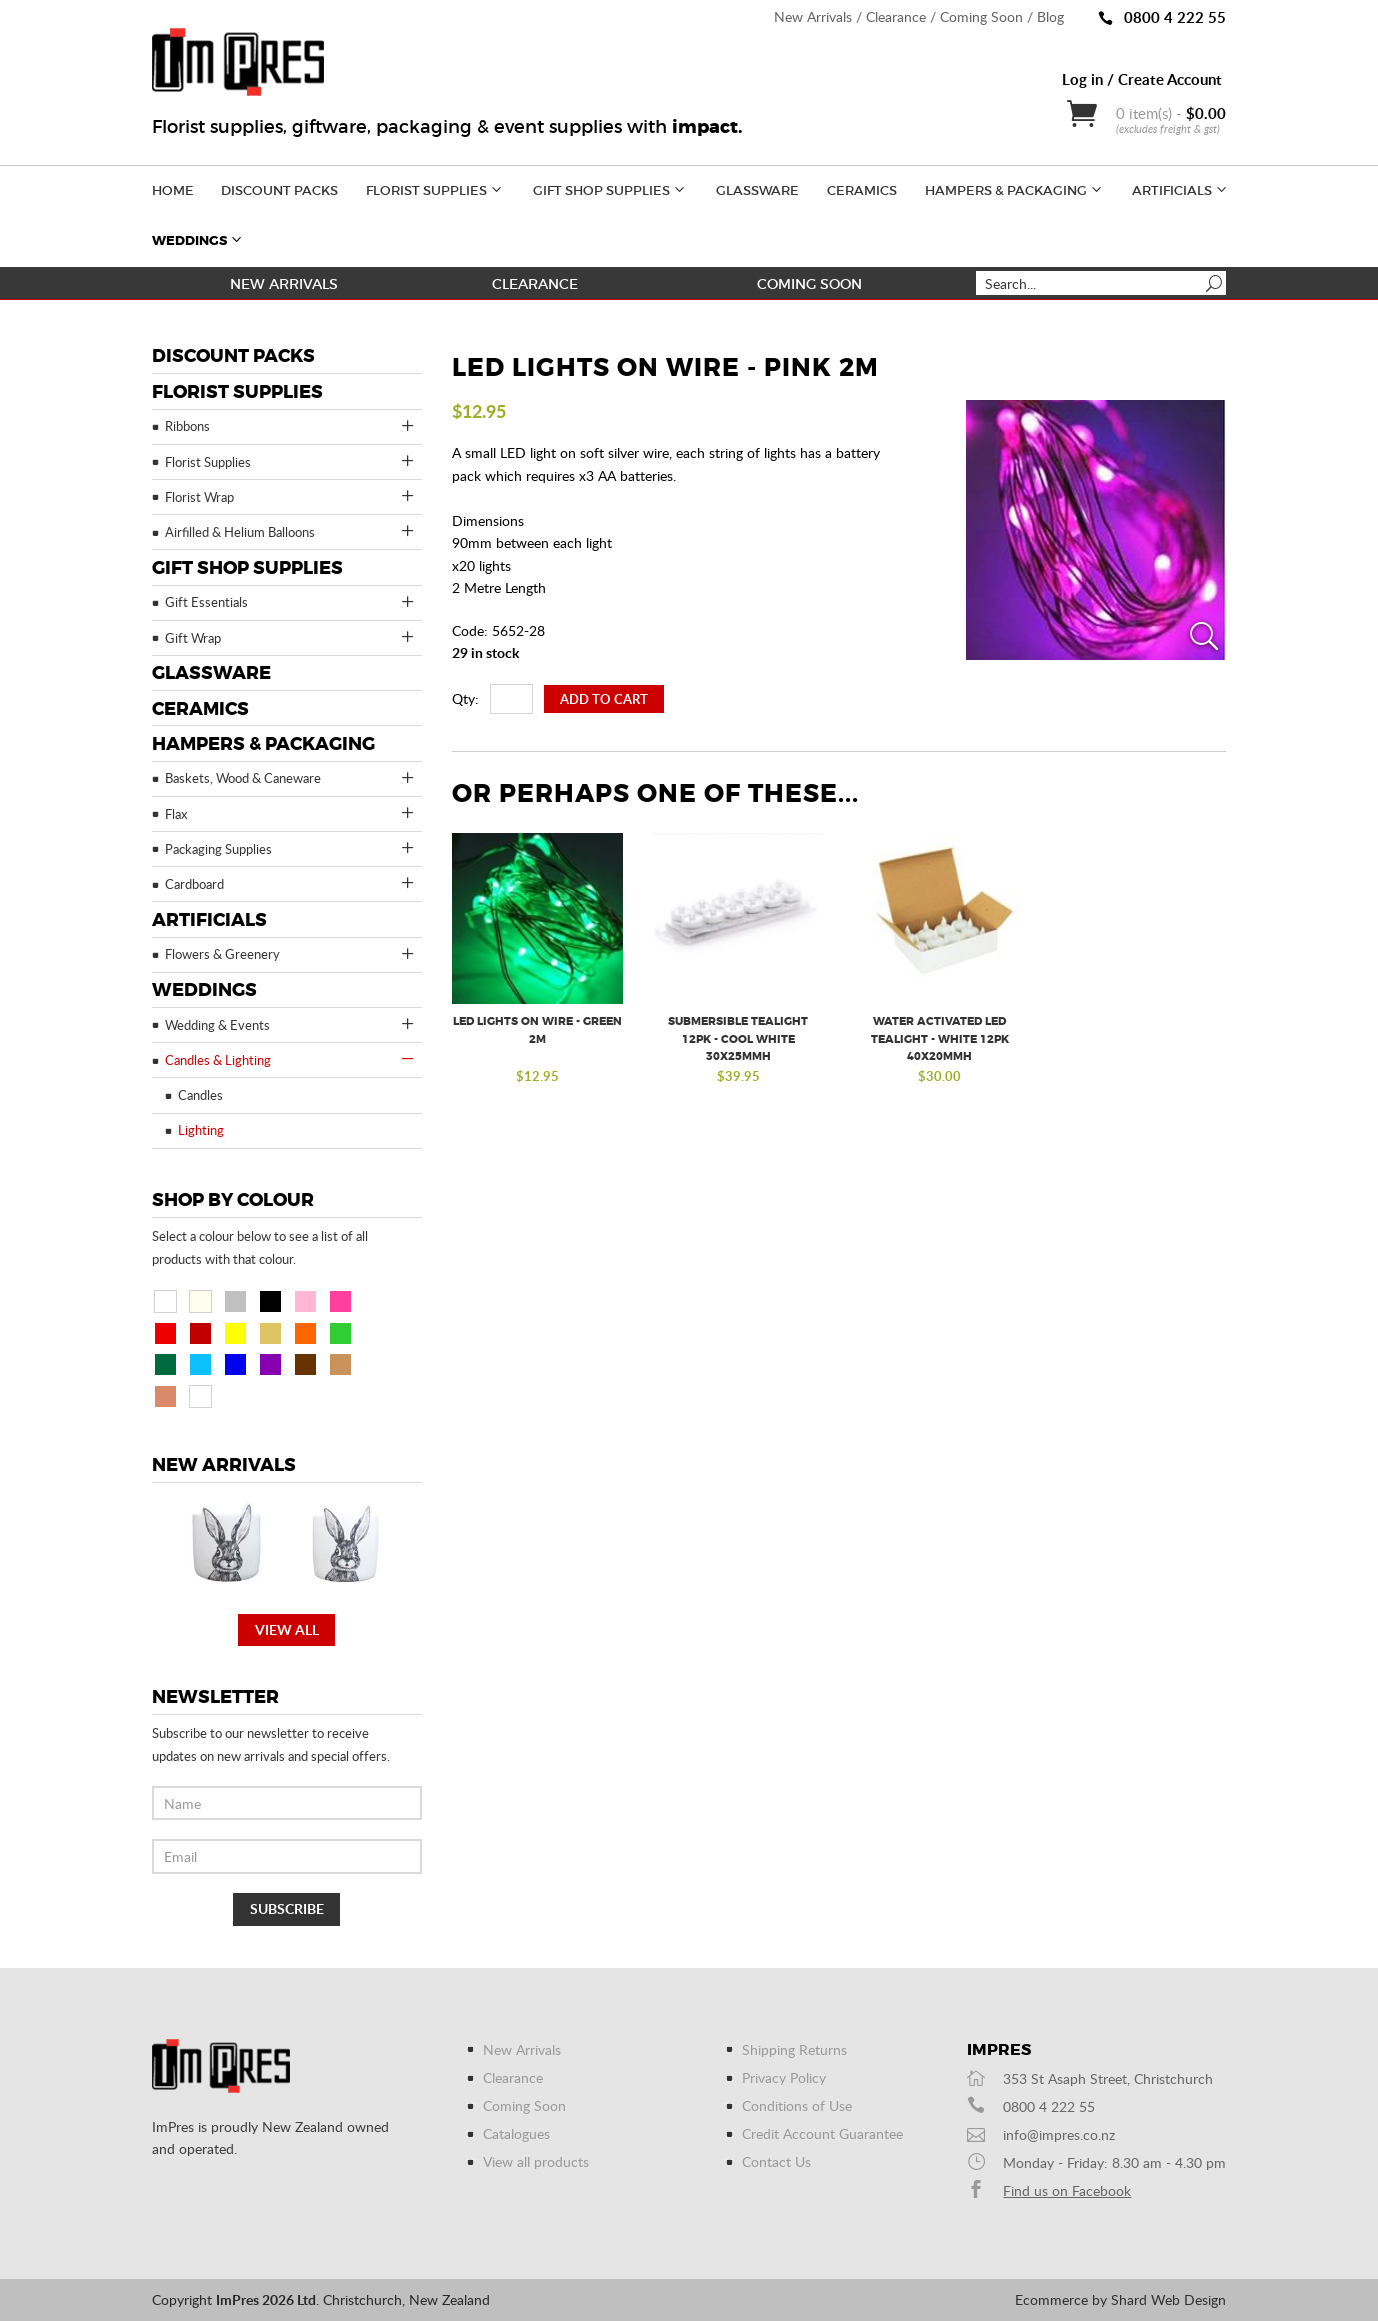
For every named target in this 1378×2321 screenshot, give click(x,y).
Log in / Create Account (1142, 79)
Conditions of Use (797, 2105)
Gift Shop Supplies (610, 188)
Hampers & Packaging (1015, 188)
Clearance (896, 16)
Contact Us (776, 2161)
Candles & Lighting (291, 1059)
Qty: (465, 698)
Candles (200, 1095)
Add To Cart (604, 698)
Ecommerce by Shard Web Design (1120, 2299)
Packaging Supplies (291, 848)
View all (287, 1629)
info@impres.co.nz (1059, 2134)
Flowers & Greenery (291, 954)
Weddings (198, 239)
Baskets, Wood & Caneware (291, 778)
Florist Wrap (291, 496)
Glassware (757, 190)
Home (173, 190)
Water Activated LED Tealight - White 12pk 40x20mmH (940, 1039)
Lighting (201, 1130)
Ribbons (291, 426)
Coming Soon (981, 16)
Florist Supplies (435, 188)
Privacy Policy (784, 2077)
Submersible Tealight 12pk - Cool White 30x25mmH (738, 1039)
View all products (536, 2161)
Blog (1050, 16)
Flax (291, 813)
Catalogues (516, 2133)
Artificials (1181, 188)
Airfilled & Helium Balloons (291, 531)
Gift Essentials (291, 602)
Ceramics (862, 190)
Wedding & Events (291, 1024)
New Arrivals (813, 16)
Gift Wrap (291, 637)
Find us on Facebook (1067, 2190)
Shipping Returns (794, 2049)
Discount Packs (279, 190)
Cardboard (291, 883)
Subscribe (287, 1908)
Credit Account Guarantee (822, 2133)
